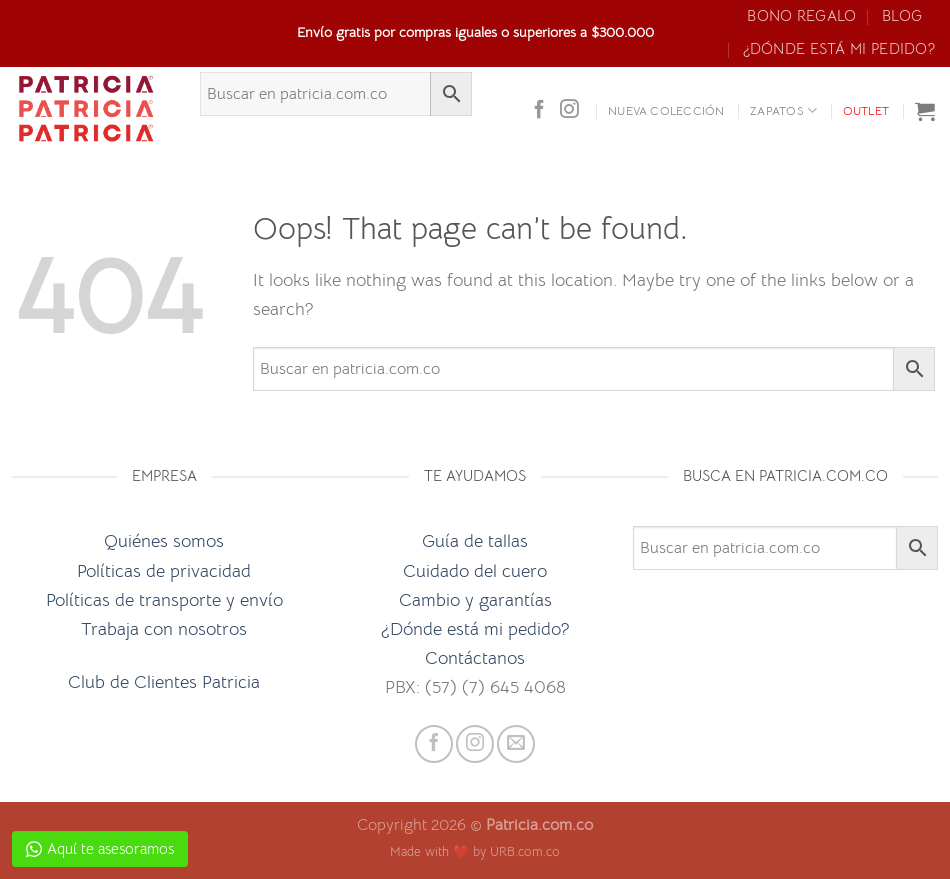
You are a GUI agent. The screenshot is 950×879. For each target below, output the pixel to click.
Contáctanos (475, 657)
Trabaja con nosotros (164, 628)
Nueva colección (666, 111)
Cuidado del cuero (475, 570)
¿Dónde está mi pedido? (839, 49)
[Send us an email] (516, 744)
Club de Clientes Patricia (164, 681)
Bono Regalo (801, 16)
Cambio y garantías (475, 599)
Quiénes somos (164, 540)
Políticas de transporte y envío (164, 599)
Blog (902, 16)
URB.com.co (525, 851)
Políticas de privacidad (164, 570)
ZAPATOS (783, 110)
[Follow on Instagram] (569, 110)
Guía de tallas (475, 540)
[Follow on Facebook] (539, 110)
